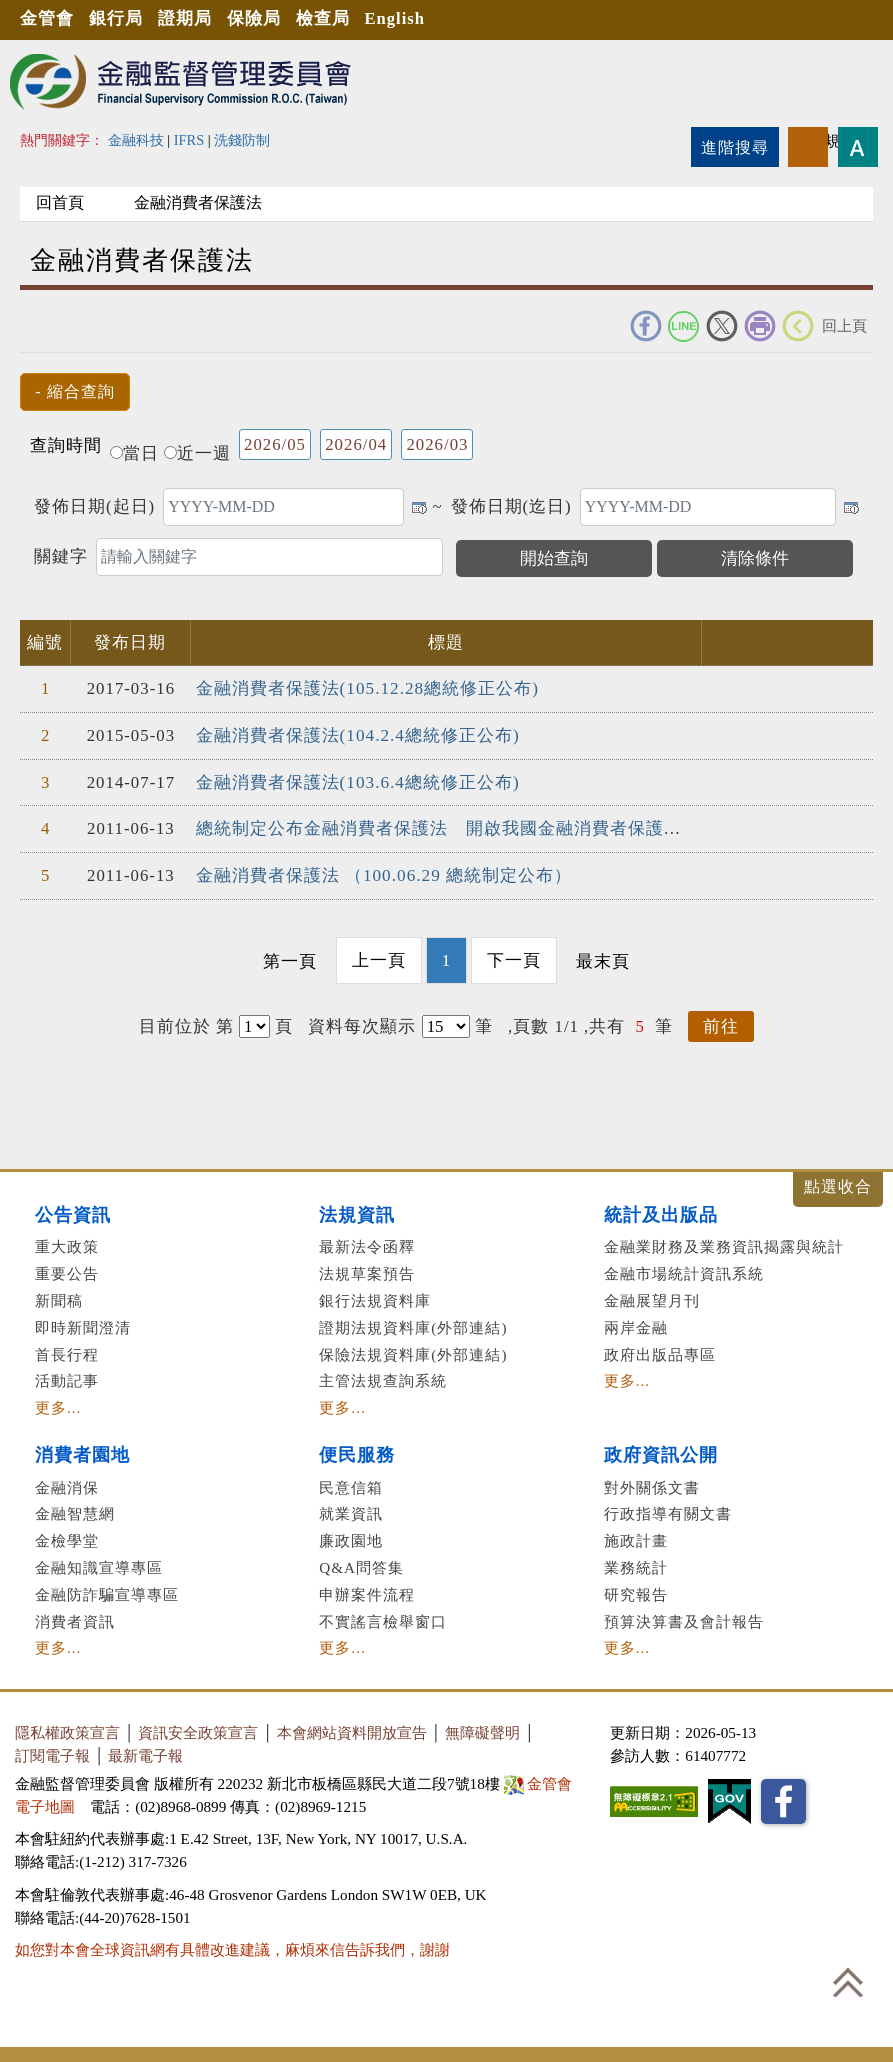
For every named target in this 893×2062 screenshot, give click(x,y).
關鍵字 (61, 556)
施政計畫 (636, 1537)
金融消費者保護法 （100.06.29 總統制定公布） (383, 873)
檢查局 (332, 19)
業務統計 (636, 1564)
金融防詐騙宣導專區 (107, 1590)
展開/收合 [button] (838, 1185)
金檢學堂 (67, 1537)
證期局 (190, 19)
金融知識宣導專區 (99, 1564)
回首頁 (64, 202)
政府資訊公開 (661, 1452)
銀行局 (119, 19)
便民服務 (357, 1452)
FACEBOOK (646, 326)
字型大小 (858, 147)
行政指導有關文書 (668, 1510)
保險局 (261, 19)
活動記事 (67, 1377)
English (406, 19)
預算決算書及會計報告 (684, 1617)
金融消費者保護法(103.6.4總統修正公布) (357, 780)
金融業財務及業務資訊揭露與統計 (724, 1243)
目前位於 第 (186, 1022)
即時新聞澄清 (83, 1323)
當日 (134, 453)
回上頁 (844, 325)
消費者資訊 (75, 1617)
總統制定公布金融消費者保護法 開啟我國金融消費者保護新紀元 (457, 827)
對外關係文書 (652, 1483)
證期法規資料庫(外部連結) (413, 1323)
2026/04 (356, 444)
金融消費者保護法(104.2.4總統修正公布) (357, 734)
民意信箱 (351, 1483)
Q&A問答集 (361, 1564)
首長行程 (67, 1350)
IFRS (189, 140)
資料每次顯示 (362, 1022)
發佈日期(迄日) (511, 506)
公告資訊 (73, 1211)
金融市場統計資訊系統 (684, 1270)
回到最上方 (848, 1982)
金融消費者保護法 (210, 202)
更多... (58, 1404)
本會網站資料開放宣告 (352, 1729)
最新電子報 (145, 1752)
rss (808, 147)
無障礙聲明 (482, 1729)
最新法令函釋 (367, 1243)
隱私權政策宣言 (67, 1729)
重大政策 (67, 1243)
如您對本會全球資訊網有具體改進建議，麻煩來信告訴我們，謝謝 (232, 1946)
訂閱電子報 (52, 1752)
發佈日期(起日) (94, 506)
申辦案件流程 (367, 1590)
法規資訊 (357, 1211)
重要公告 (67, 1270)
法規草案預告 (367, 1270)
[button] (75, 392)
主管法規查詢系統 (383, 1377)
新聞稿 (59, 1297)
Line (684, 326)
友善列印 (760, 326)
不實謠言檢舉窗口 (383, 1617)
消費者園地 (82, 1452)
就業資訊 (351, 1510)
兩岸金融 (636, 1323)
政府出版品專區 (660, 1350)
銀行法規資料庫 (375, 1297)
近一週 (197, 453)
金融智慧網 (75, 1510)
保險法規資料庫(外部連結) (413, 1350)
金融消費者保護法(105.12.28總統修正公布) (366, 688)
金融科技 (136, 140)
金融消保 (67, 1483)
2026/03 (437, 444)
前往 (721, 1022)
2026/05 (275, 444)
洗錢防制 (242, 140)
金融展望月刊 (652, 1297)
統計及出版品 (661, 1211)
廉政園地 (351, 1537)
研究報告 (636, 1590)
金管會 (48, 19)
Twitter (722, 326)
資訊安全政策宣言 (198, 1729)
